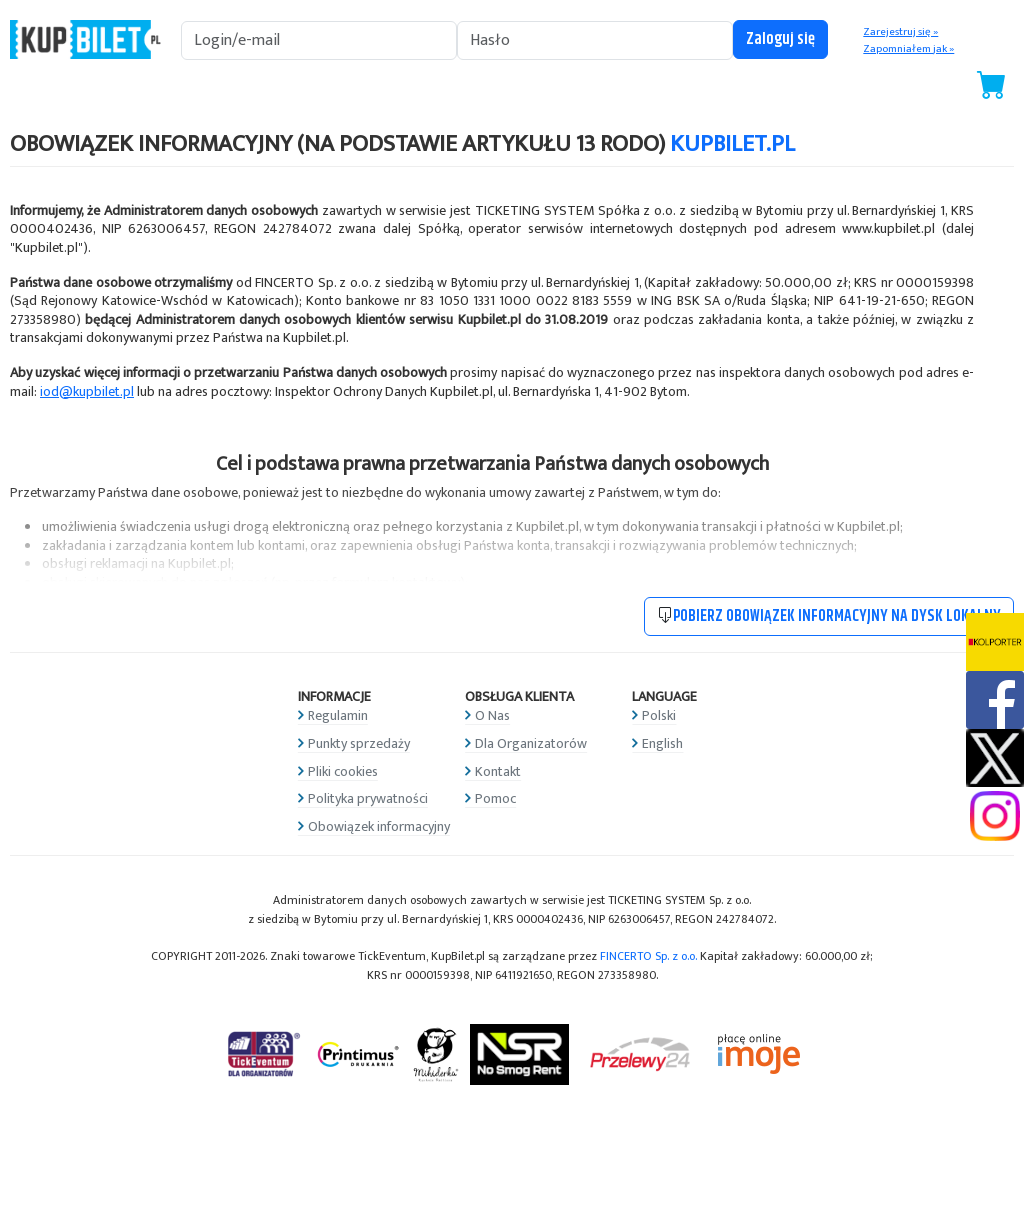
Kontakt (498, 771)
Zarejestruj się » (900, 32)
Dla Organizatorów (531, 743)
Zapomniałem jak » (908, 49)
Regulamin (338, 715)
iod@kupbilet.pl (87, 391)
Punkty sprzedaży (359, 743)
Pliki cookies (343, 771)
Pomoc (495, 798)
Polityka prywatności (368, 798)
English (662, 743)
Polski (659, 715)
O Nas (492, 715)
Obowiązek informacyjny (379, 826)
